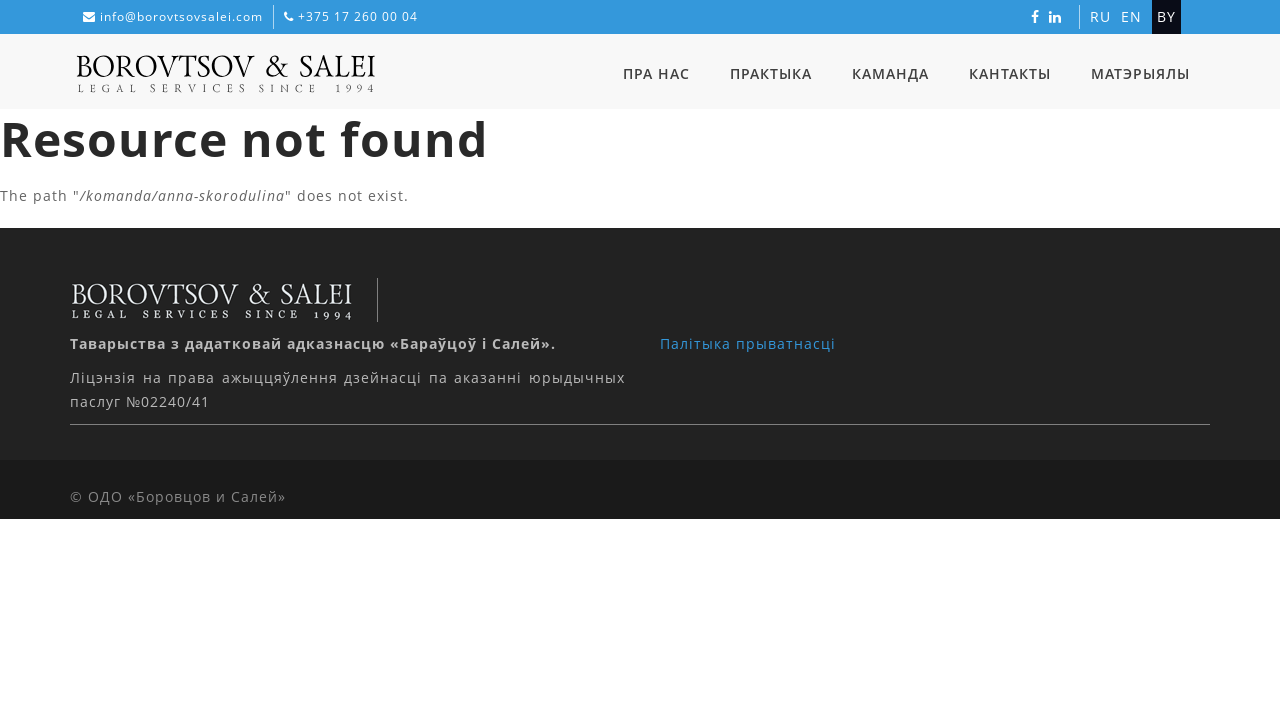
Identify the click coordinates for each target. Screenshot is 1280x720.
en (1131, 16)
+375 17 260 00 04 (358, 16)
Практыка (771, 73)
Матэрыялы (1140, 73)
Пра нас (656, 73)
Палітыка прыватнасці (748, 343)
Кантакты (1010, 73)
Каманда (890, 73)
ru (1100, 16)
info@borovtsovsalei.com (181, 16)
